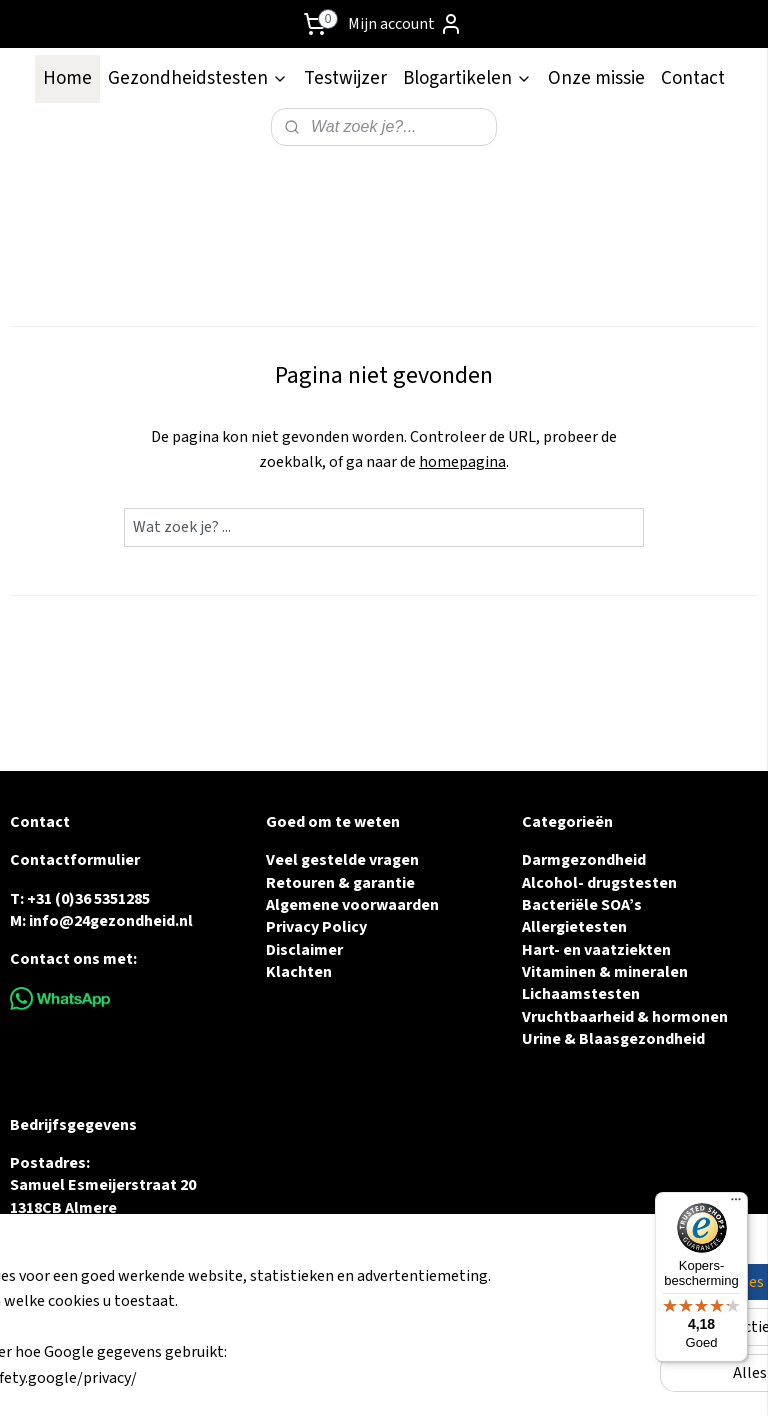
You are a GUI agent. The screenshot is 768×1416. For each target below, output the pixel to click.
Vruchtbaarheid (578, 1017)
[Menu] (736, 1204)
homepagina (462, 462)
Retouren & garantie (340, 883)
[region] (252, 1327)
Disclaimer (304, 950)
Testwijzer (345, 78)
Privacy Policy (316, 927)
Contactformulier (75, 860)
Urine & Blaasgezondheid (613, 1039)
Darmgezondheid (584, 860)
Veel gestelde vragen (342, 860)
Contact (693, 78)
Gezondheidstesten (198, 78)
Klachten (299, 972)
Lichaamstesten (581, 994)
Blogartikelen (467, 78)
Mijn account (405, 24)
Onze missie (596, 78)
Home (67, 78)
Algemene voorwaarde (348, 905)
